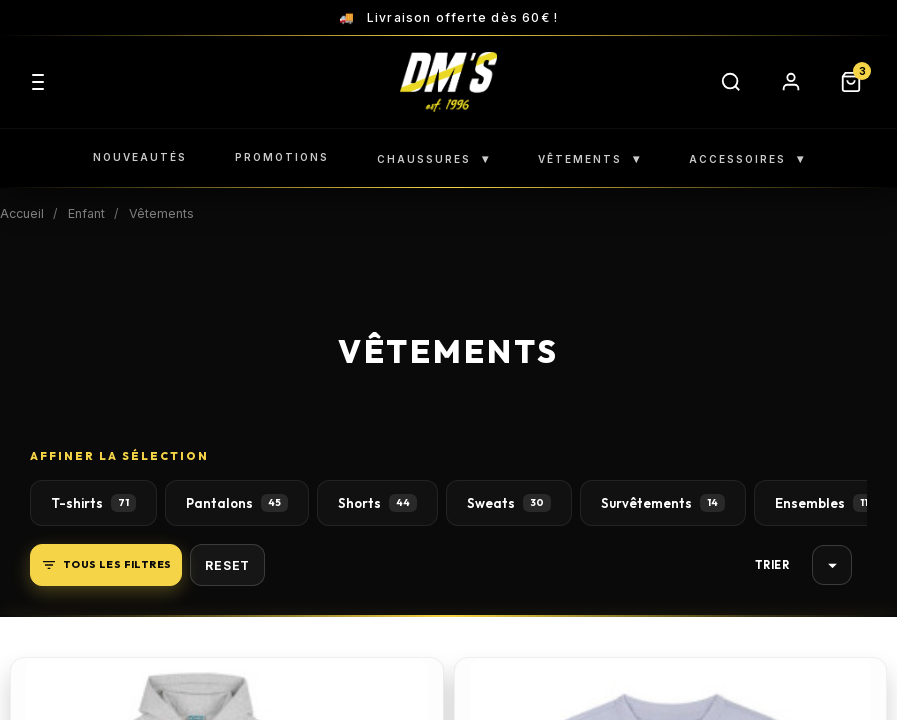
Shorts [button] (377, 503)
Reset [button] (227, 565)
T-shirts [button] (93, 503)
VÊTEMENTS (589, 158)
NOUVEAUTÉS (140, 157)
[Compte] (791, 82)
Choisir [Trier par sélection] (832, 565)
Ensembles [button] (825, 503)
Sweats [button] (509, 503)
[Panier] (851, 82)
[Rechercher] (731, 82)
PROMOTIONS (282, 157)
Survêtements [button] (663, 503)
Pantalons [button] (237, 503)
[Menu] (38, 82)
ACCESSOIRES (747, 158)
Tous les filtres (106, 565)
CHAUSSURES (433, 158)
